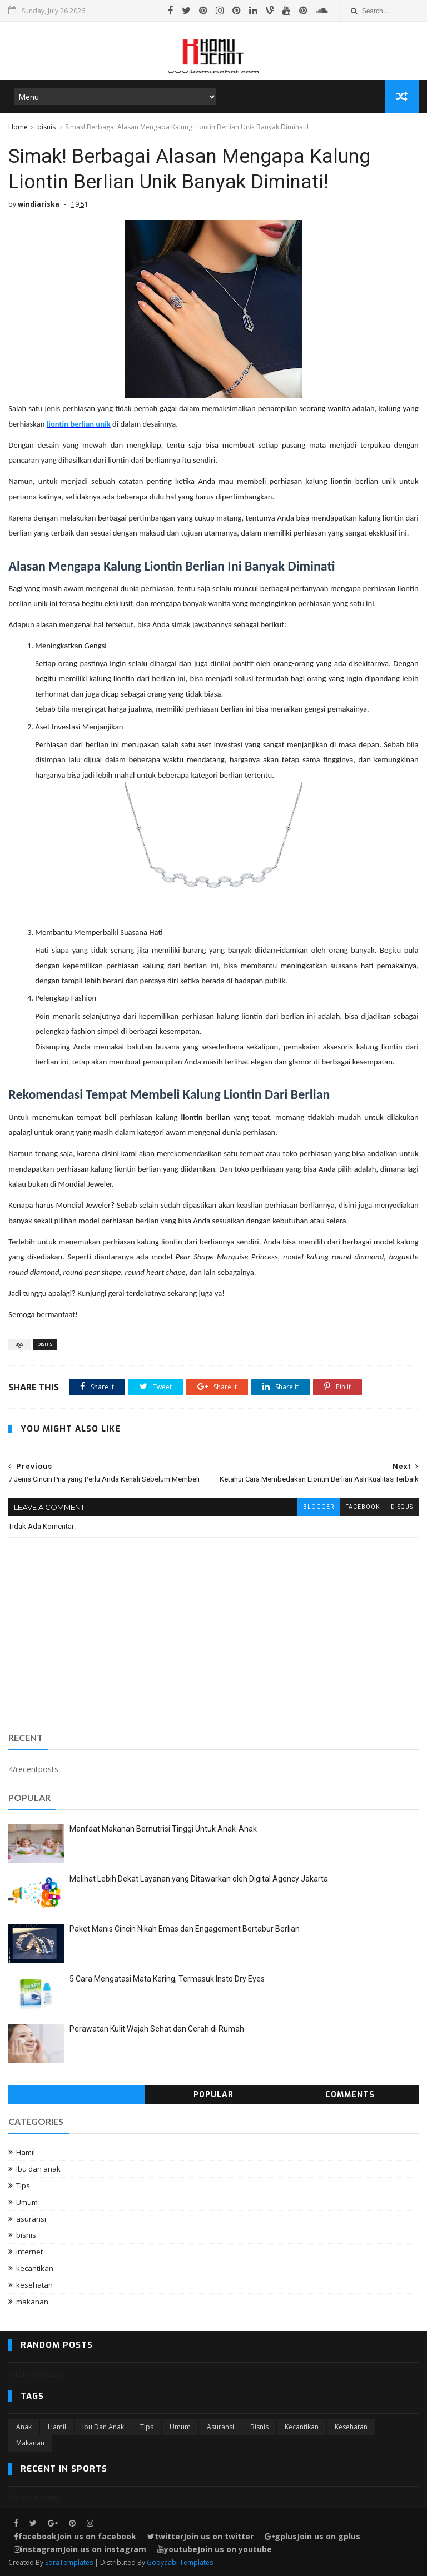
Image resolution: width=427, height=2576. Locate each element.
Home (18, 127)
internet (29, 2252)
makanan (32, 2302)
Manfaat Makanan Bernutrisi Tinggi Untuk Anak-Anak (163, 1828)
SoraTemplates (69, 2562)
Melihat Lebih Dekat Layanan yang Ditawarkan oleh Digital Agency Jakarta (198, 1878)
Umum (27, 2202)
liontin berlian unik (79, 424)
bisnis (46, 127)
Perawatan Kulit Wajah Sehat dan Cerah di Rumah (156, 2028)
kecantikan (34, 2268)
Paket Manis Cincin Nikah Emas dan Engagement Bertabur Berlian (184, 1928)
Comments (350, 2094)
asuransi (31, 2219)
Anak (24, 2427)
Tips (23, 2185)
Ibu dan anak (38, 2169)
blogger (318, 1507)
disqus (402, 1507)
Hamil (25, 2152)
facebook (362, 1507)
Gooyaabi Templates (180, 2562)
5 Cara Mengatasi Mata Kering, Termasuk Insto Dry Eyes (167, 1978)
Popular (213, 2094)
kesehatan (34, 2285)
